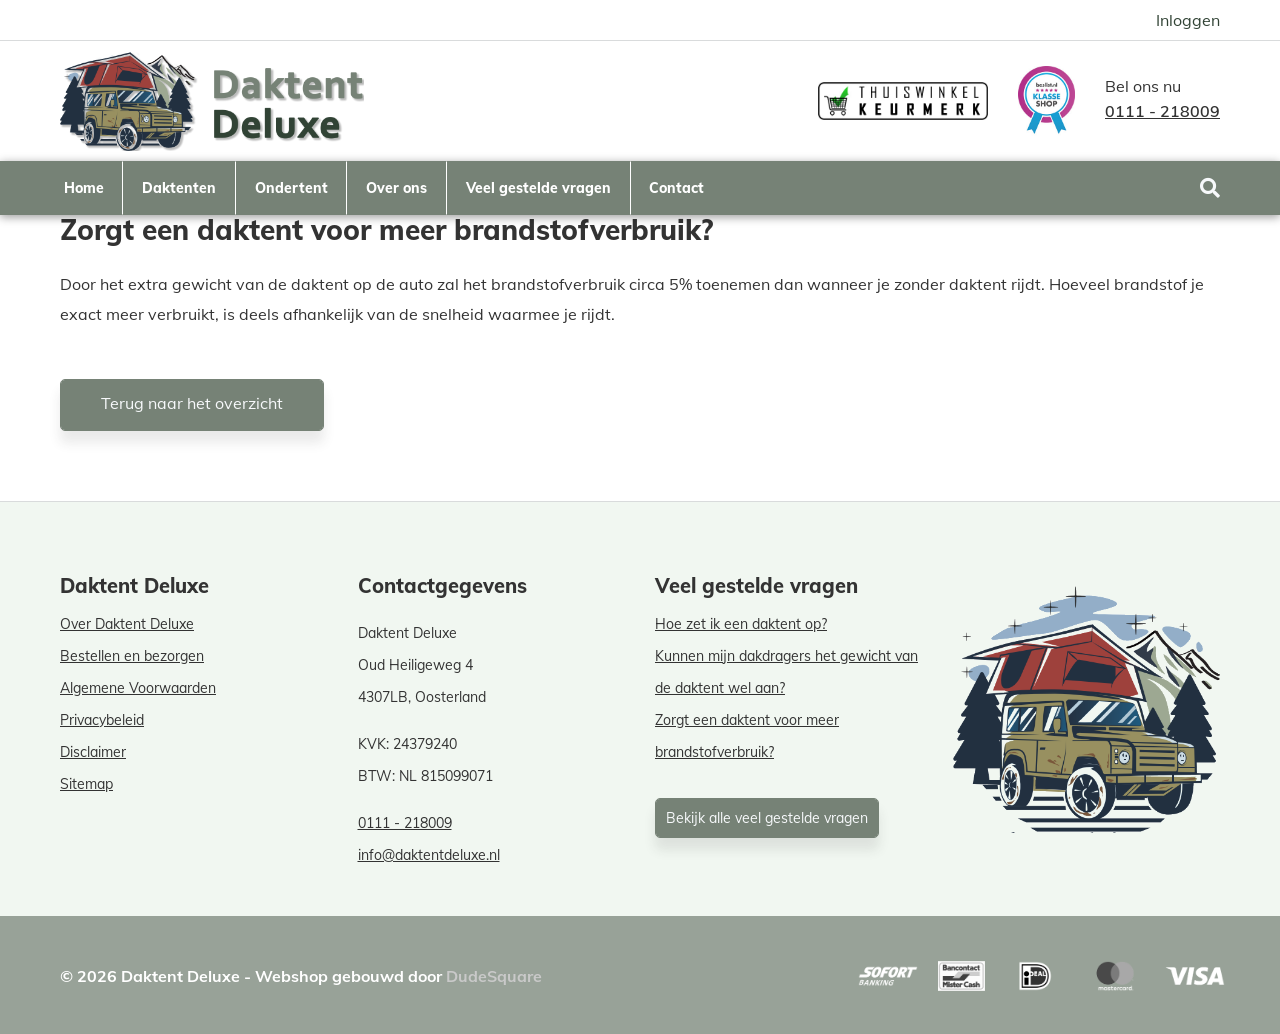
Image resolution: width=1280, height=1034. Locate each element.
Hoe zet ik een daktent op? (741, 624)
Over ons (396, 188)
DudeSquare (494, 976)
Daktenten (179, 188)
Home (84, 188)
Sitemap (86, 784)
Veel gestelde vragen (538, 188)
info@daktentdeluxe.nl (429, 855)
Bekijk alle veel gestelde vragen (767, 818)
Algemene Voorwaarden (138, 688)
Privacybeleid (102, 720)
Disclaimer (93, 752)
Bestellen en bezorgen (132, 656)
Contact (676, 188)
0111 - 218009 (1162, 111)
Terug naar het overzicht (192, 403)
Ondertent (291, 188)
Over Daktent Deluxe (127, 624)
